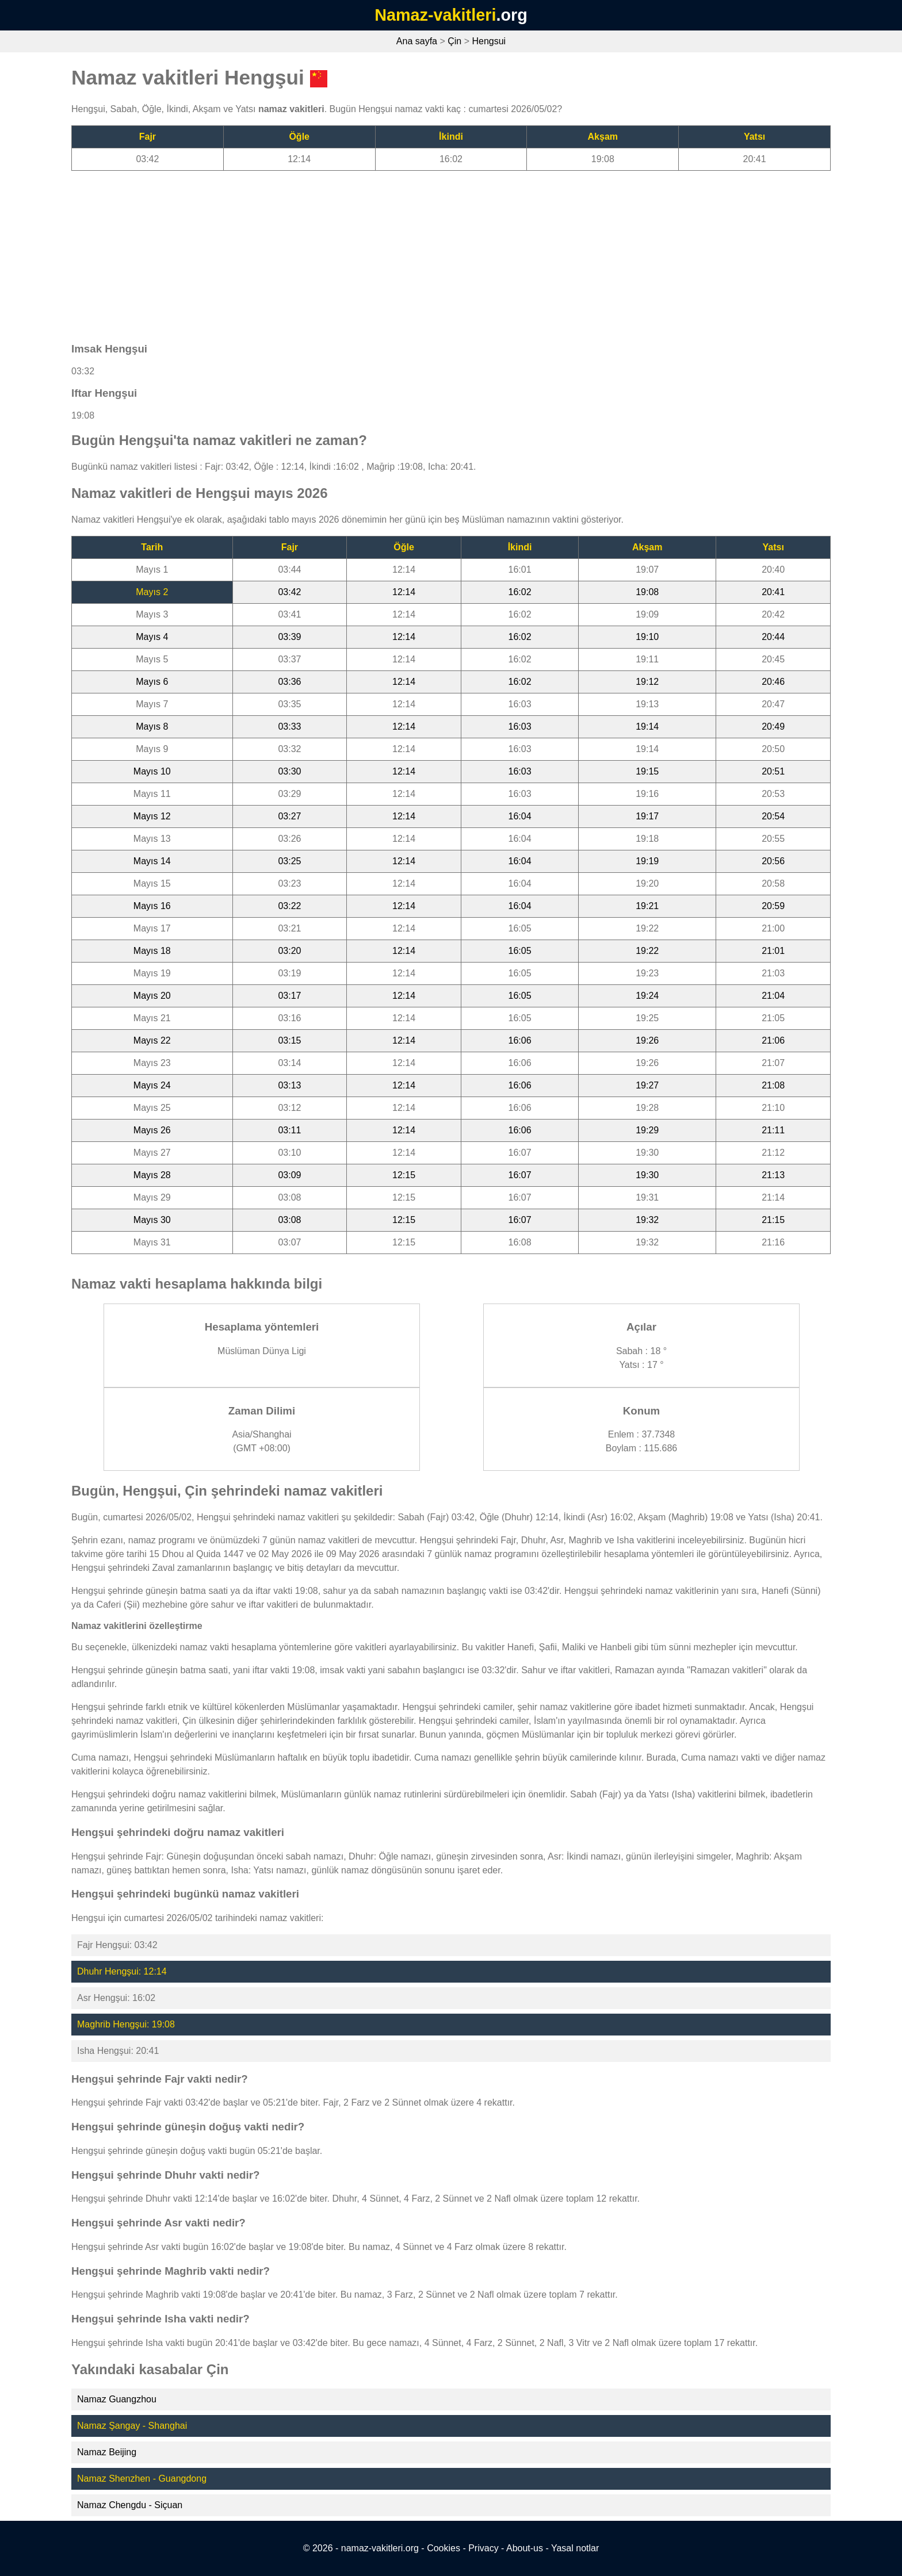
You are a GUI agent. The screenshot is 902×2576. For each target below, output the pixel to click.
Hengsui (489, 41)
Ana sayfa (416, 41)
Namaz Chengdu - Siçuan (129, 2505)
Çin (454, 41)
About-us (524, 2548)
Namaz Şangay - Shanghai (132, 2426)
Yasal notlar (575, 2548)
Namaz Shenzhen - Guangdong (142, 2478)
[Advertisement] (416, 251)
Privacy (483, 2548)
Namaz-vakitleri (435, 15)
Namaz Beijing (106, 2452)
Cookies (443, 2548)
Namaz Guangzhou (116, 2399)
